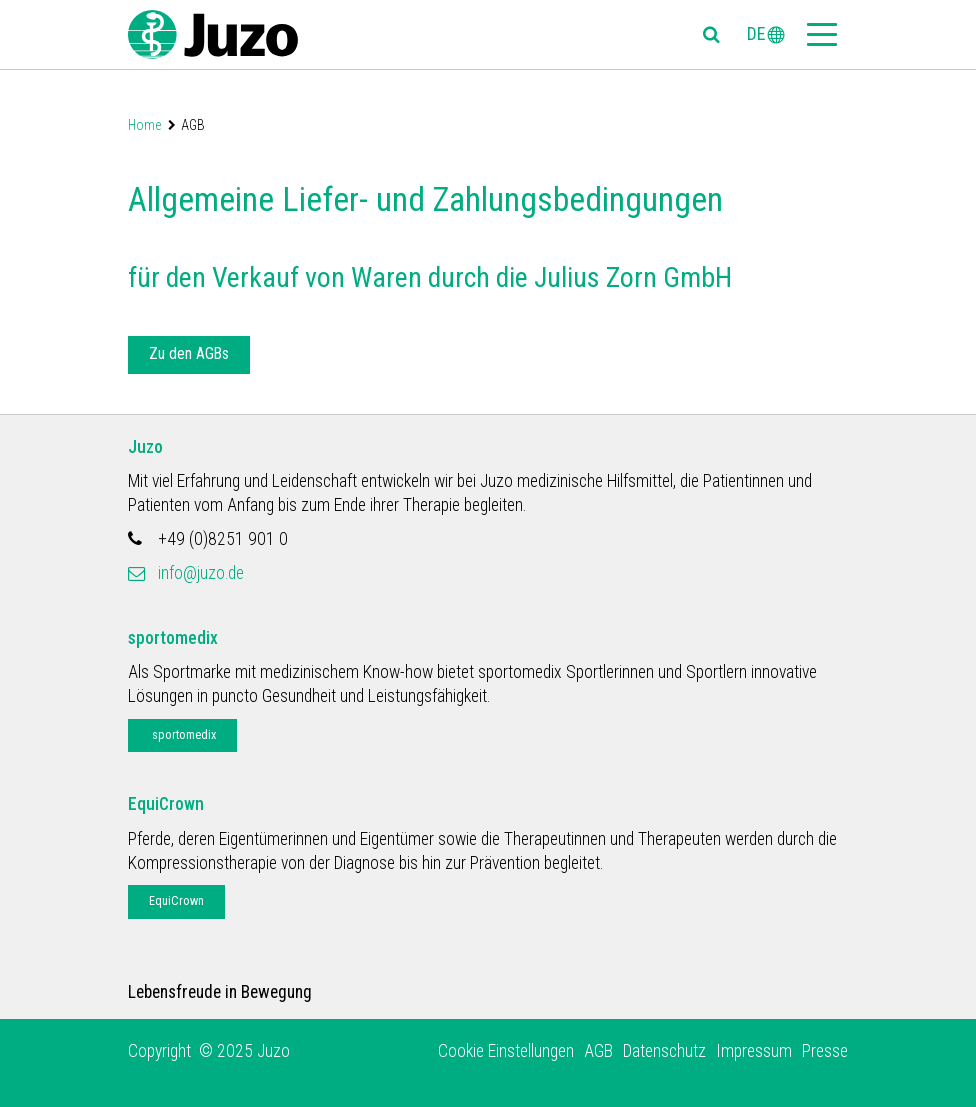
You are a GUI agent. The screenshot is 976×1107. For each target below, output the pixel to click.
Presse (825, 1051)
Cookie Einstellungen (506, 1051)
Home (144, 125)
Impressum (754, 1051)
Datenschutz (664, 1051)
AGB (598, 1051)
